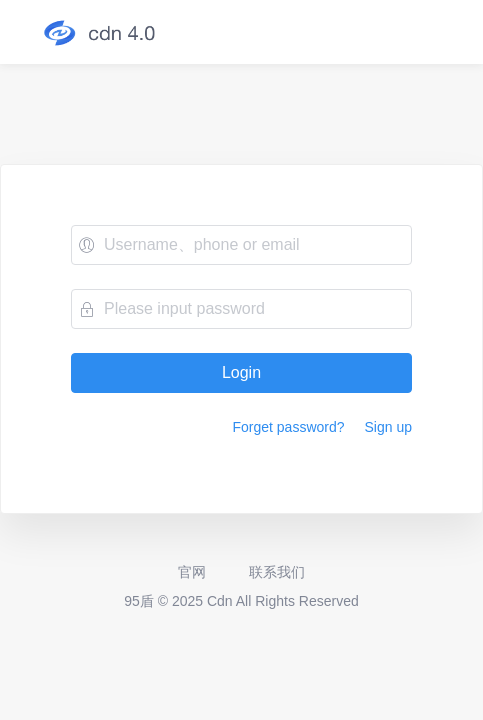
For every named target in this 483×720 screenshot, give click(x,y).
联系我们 (276, 572)
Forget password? (288, 427)
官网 (192, 572)
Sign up (388, 427)
